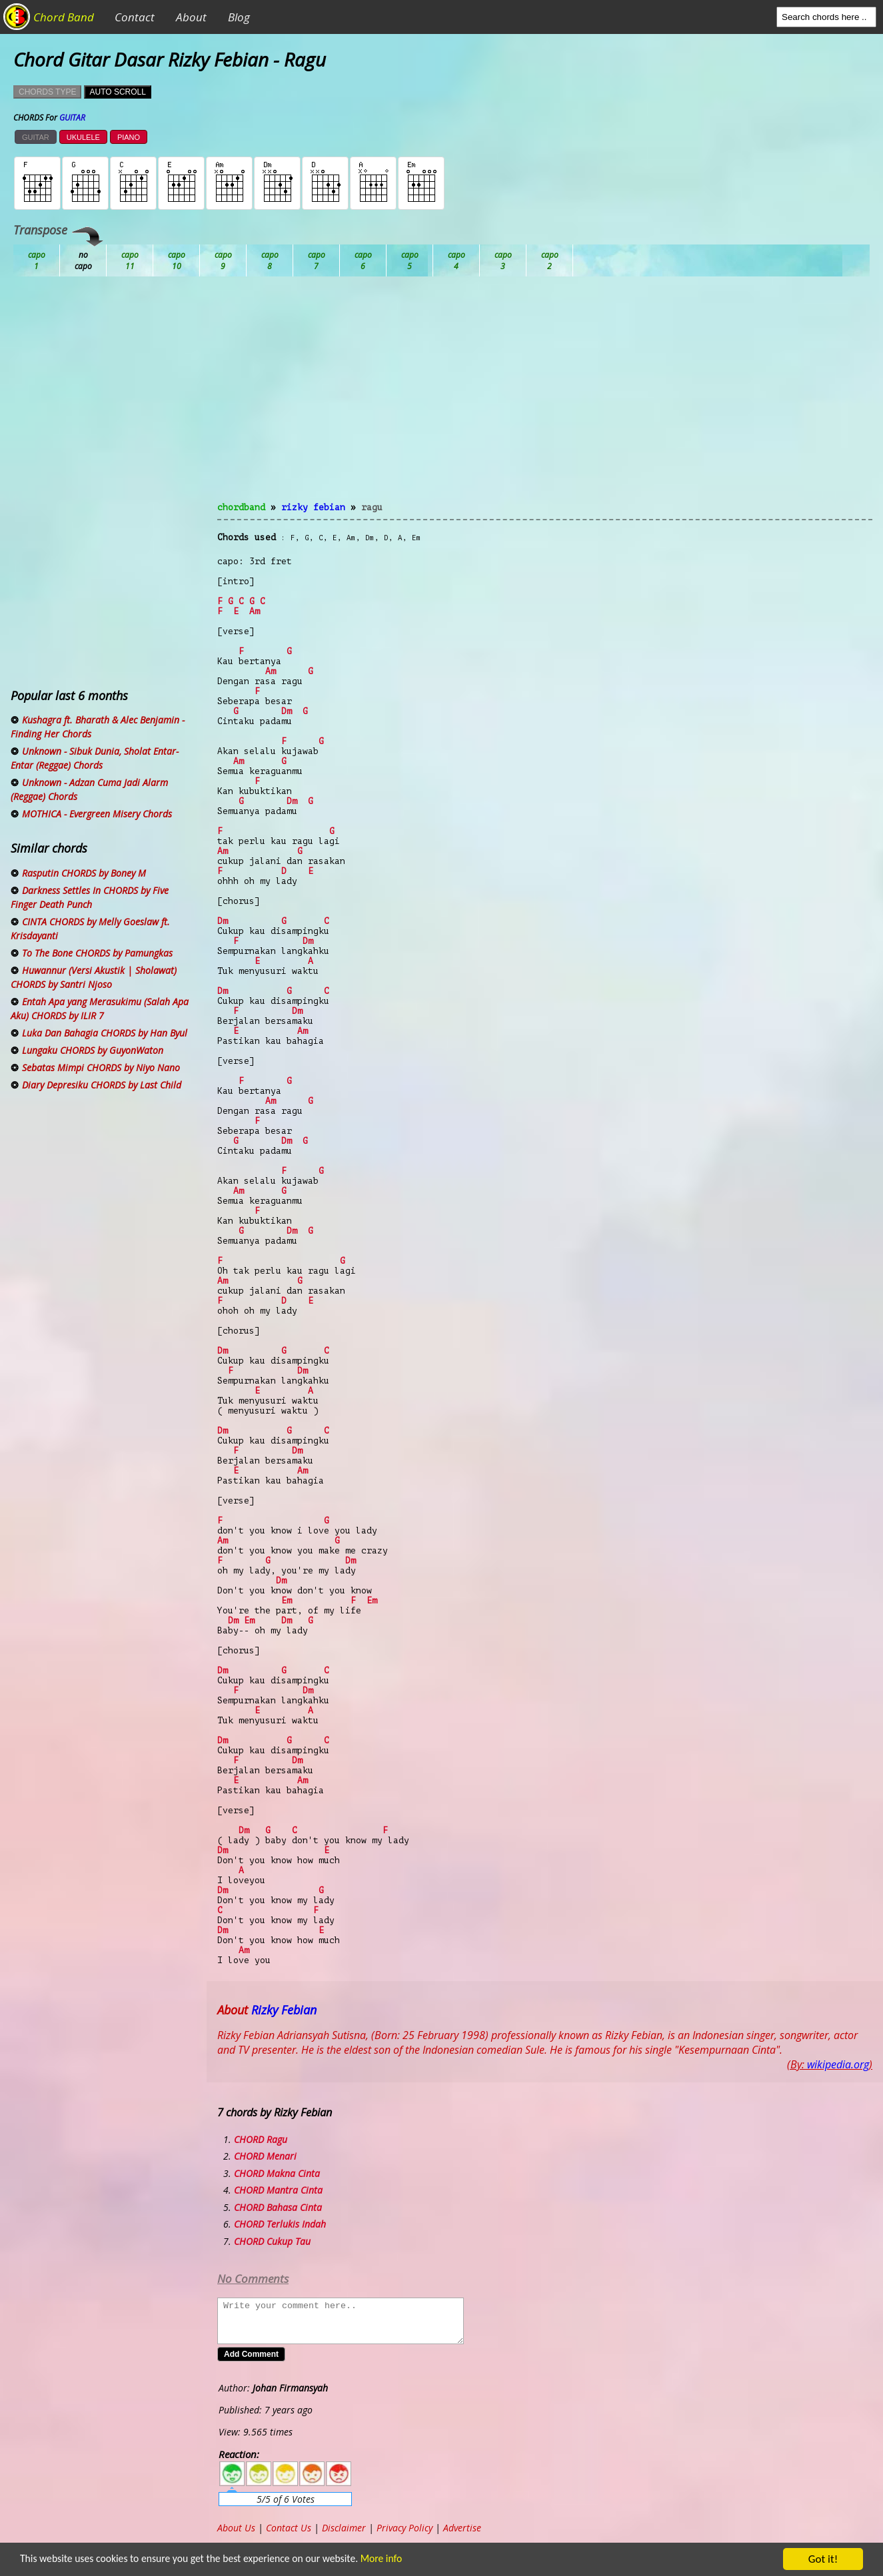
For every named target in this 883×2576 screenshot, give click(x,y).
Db (270, 260)
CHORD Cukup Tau (272, 2241)
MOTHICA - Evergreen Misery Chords (97, 813)
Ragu (372, 507)
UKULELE (83, 137)
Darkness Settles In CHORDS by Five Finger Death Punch (90, 897)
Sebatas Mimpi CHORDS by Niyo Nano (101, 1067)
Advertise (462, 2527)
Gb (503, 260)
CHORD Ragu (260, 2139)
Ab (36, 260)
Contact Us (288, 2527)
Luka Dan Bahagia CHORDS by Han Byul (104, 1033)
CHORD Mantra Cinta (278, 2190)
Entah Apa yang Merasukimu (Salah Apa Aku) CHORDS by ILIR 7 (100, 1008)
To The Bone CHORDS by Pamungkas (97, 953)
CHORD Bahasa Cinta (278, 2207)
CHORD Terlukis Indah (280, 2224)
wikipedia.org (838, 2064)
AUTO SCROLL (117, 92)
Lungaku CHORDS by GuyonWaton (92, 1050)
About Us (236, 2527)
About (191, 17)
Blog (239, 17)
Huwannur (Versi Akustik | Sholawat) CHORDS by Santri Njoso (94, 977)
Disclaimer (344, 2527)
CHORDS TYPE (47, 92)
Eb (363, 260)
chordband (241, 507)
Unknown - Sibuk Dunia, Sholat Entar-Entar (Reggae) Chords (95, 758)
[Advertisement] (544, 397)
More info (407, 2560)
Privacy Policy (405, 2527)
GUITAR (35, 137)
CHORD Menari (265, 2156)
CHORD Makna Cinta (277, 2173)
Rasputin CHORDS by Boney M (84, 873)
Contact (135, 17)
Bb (130, 260)
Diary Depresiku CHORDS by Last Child (101, 1084)
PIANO (128, 137)
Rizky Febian (313, 507)
